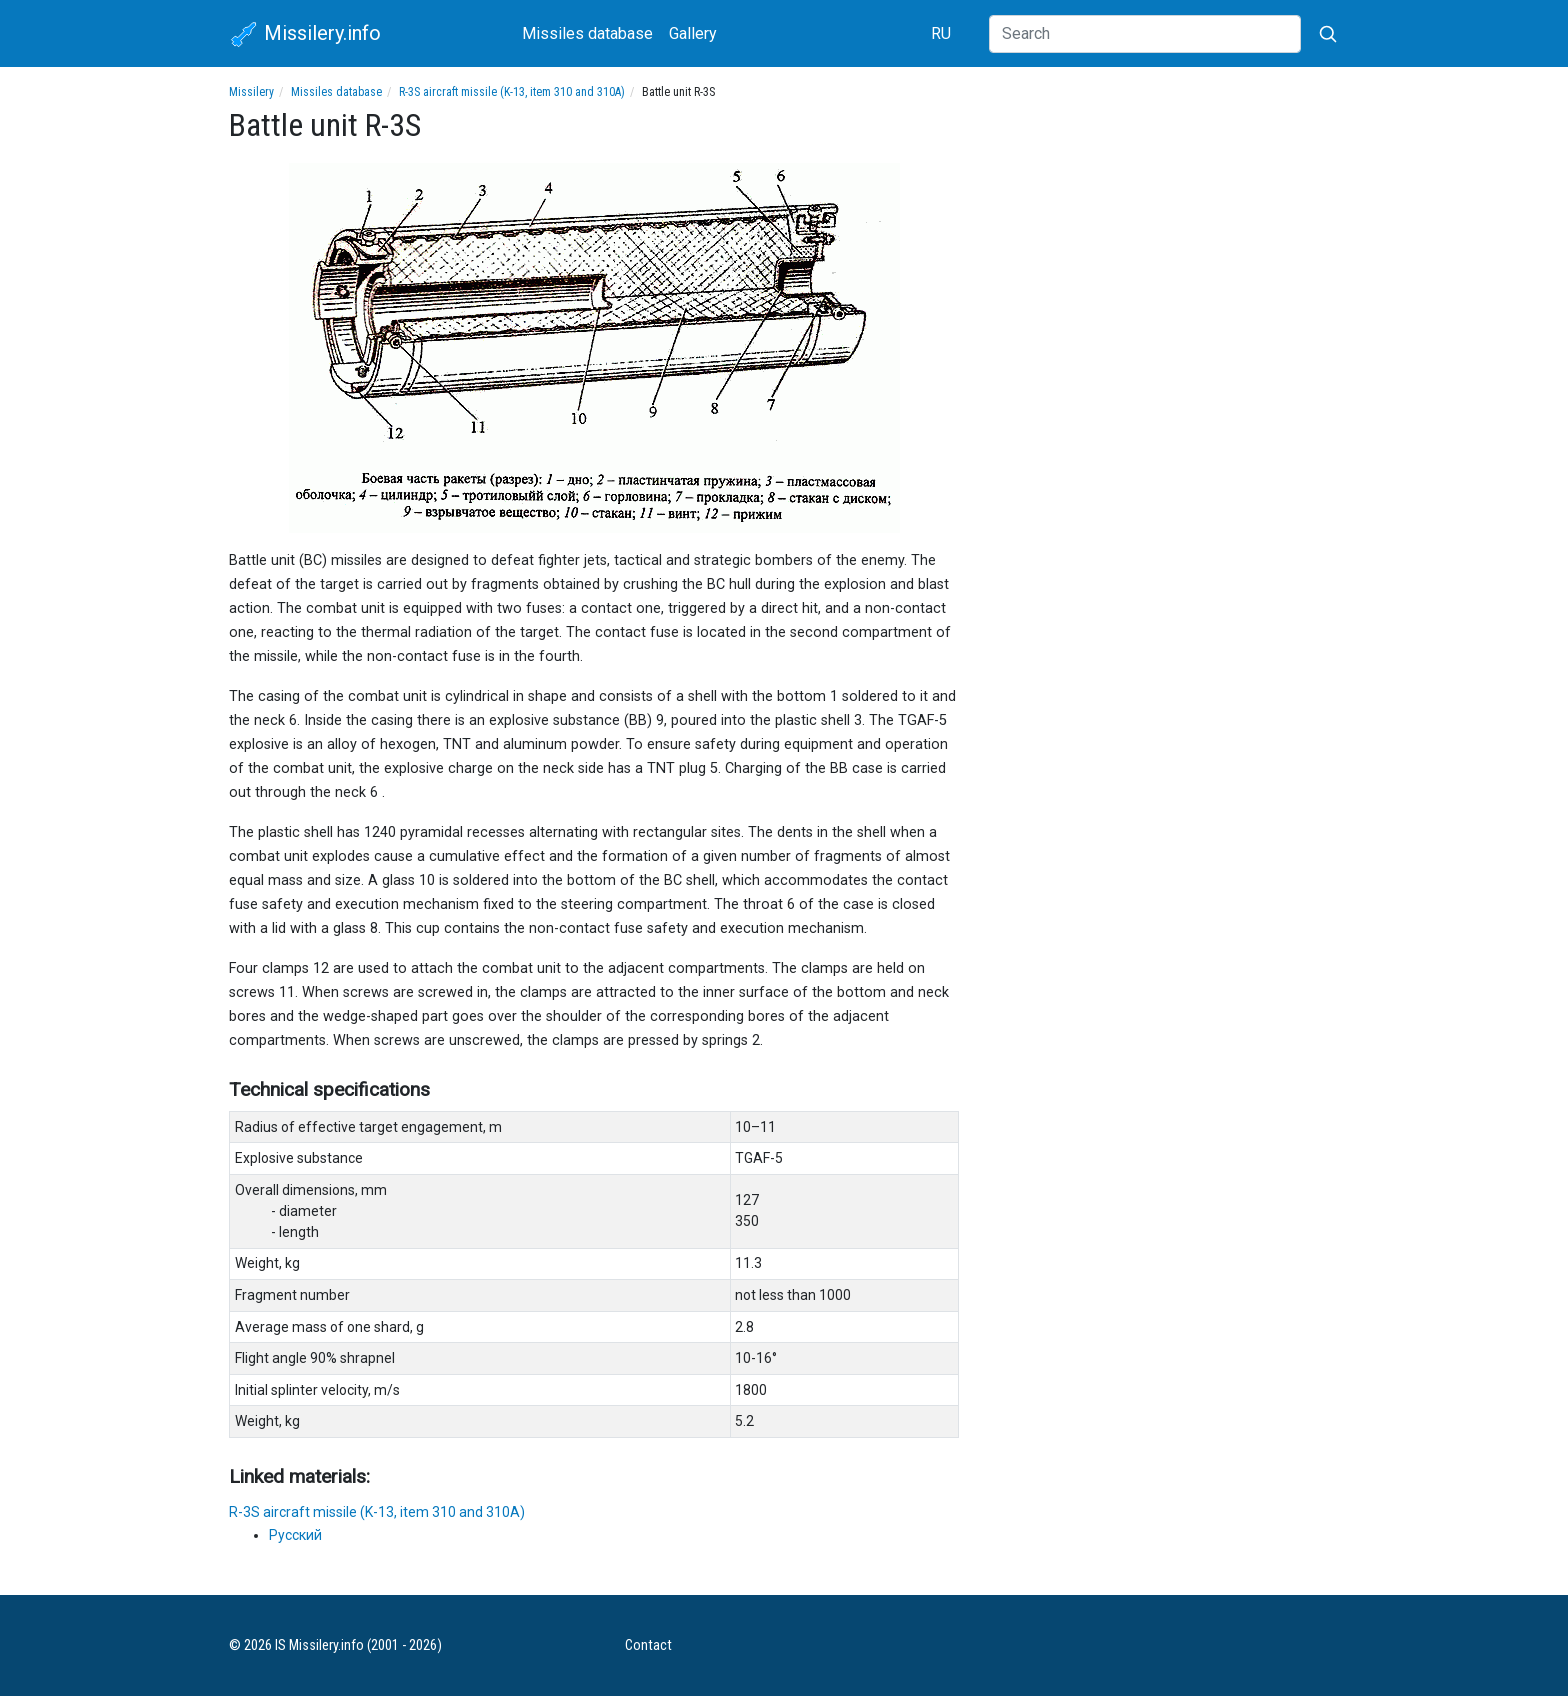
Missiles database (587, 33)
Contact (648, 1645)
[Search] (1145, 34)
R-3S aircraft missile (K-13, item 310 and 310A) (512, 92)
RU (941, 33)
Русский (295, 1535)
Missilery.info (305, 35)
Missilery (251, 92)
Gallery (693, 33)
